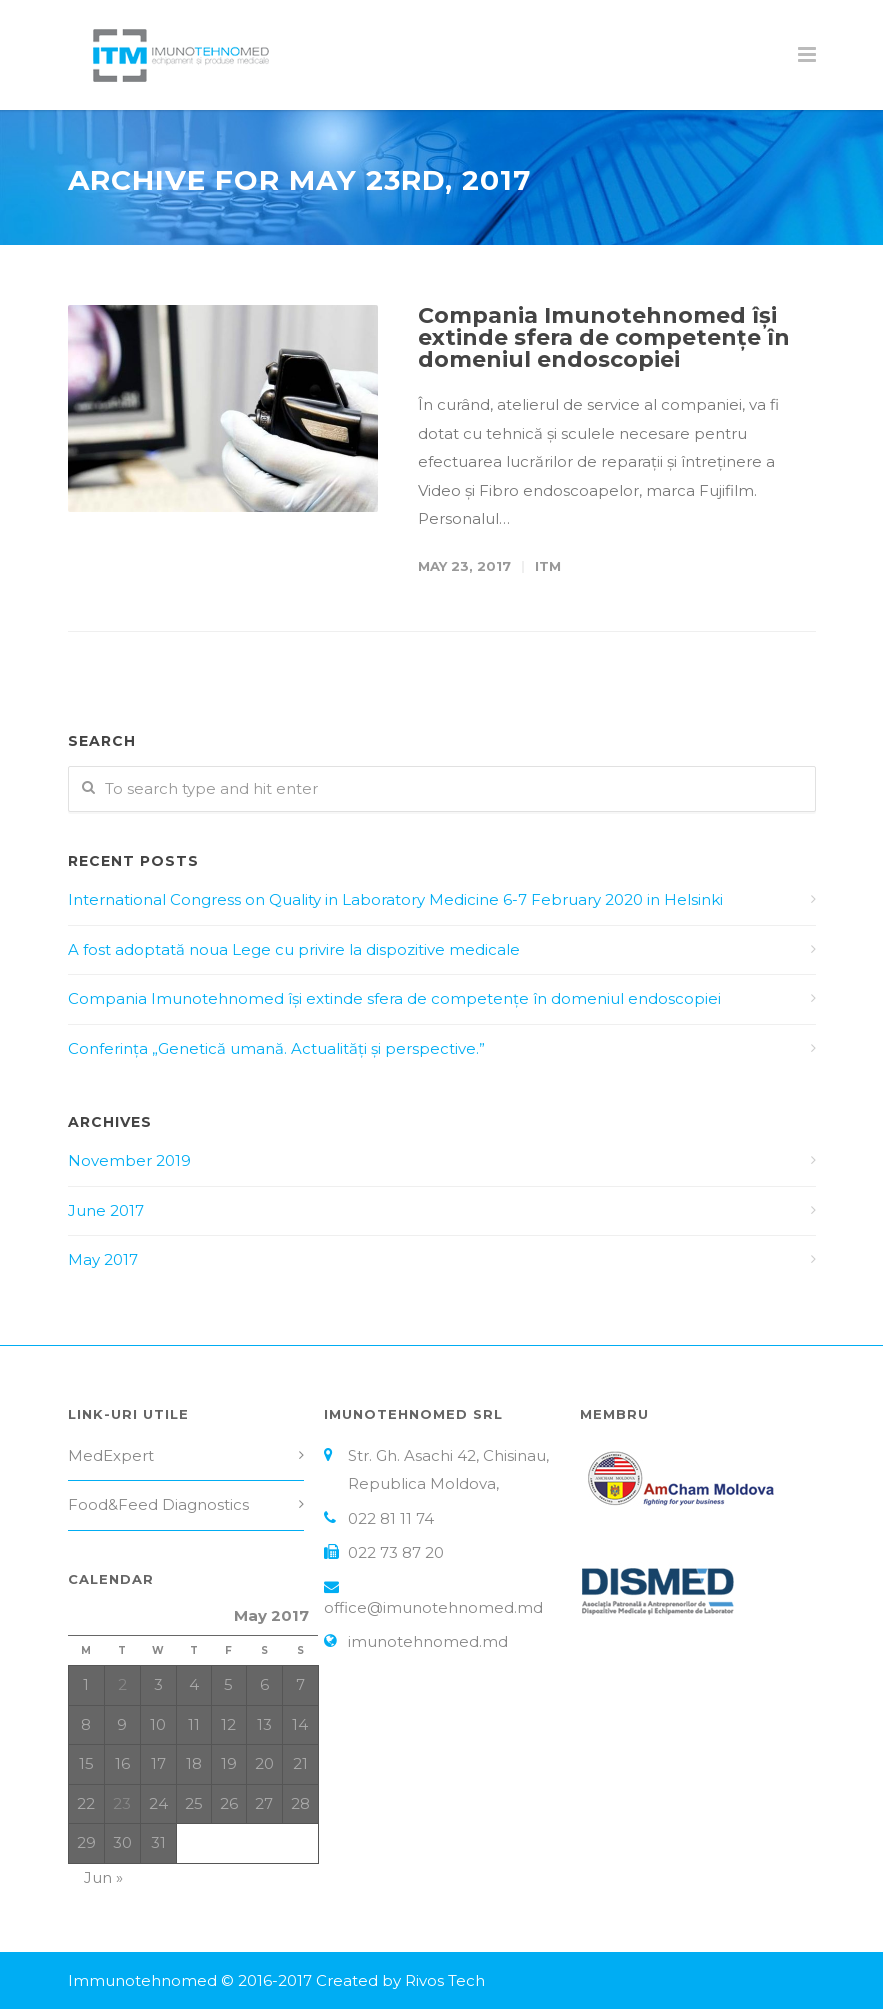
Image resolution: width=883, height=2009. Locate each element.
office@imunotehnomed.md (433, 1607)
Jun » (103, 1877)
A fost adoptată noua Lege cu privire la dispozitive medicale (294, 949)
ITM (548, 566)
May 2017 (103, 1259)
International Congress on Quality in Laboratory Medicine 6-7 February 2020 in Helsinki (395, 899)
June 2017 (106, 1210)
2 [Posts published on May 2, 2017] (122, 1684)
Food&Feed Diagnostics (158, 1504)
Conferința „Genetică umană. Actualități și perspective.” (276, 1048)
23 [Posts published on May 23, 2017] (122, 1803)
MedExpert (111, 1455)
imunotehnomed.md (428, 1641)
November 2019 (129, 1160)
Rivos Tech (445, 1980)
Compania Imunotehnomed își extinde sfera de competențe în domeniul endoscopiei (604, 337)
